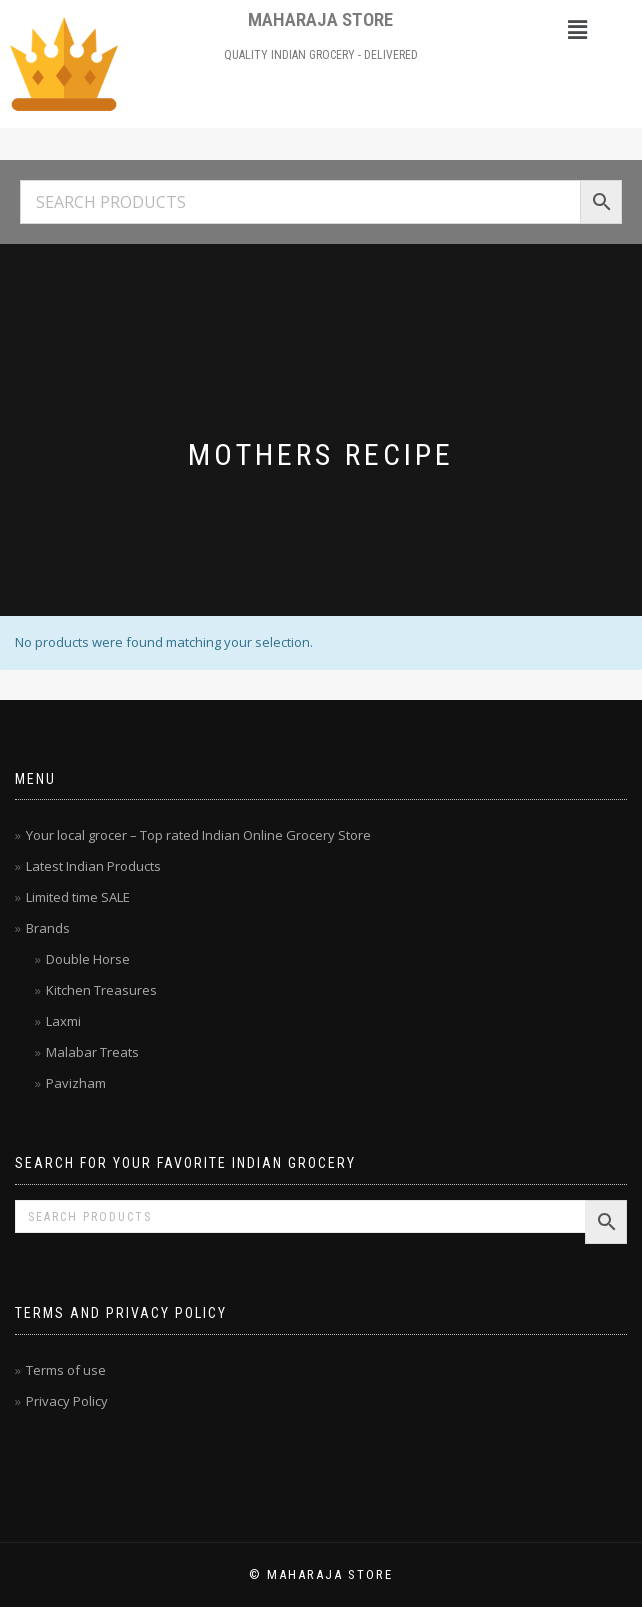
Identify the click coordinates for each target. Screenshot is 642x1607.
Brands (48, 928)
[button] (578, 29)
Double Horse (88, 959)
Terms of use (66, 1370)
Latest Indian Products (93, 866)
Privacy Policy (67, 1401)
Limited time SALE (78, 897)
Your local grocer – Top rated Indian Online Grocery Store (198, 835)
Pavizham (76, 1083)
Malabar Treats (92, 1052)
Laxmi (63, 1021)
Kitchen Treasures (101, 990)
